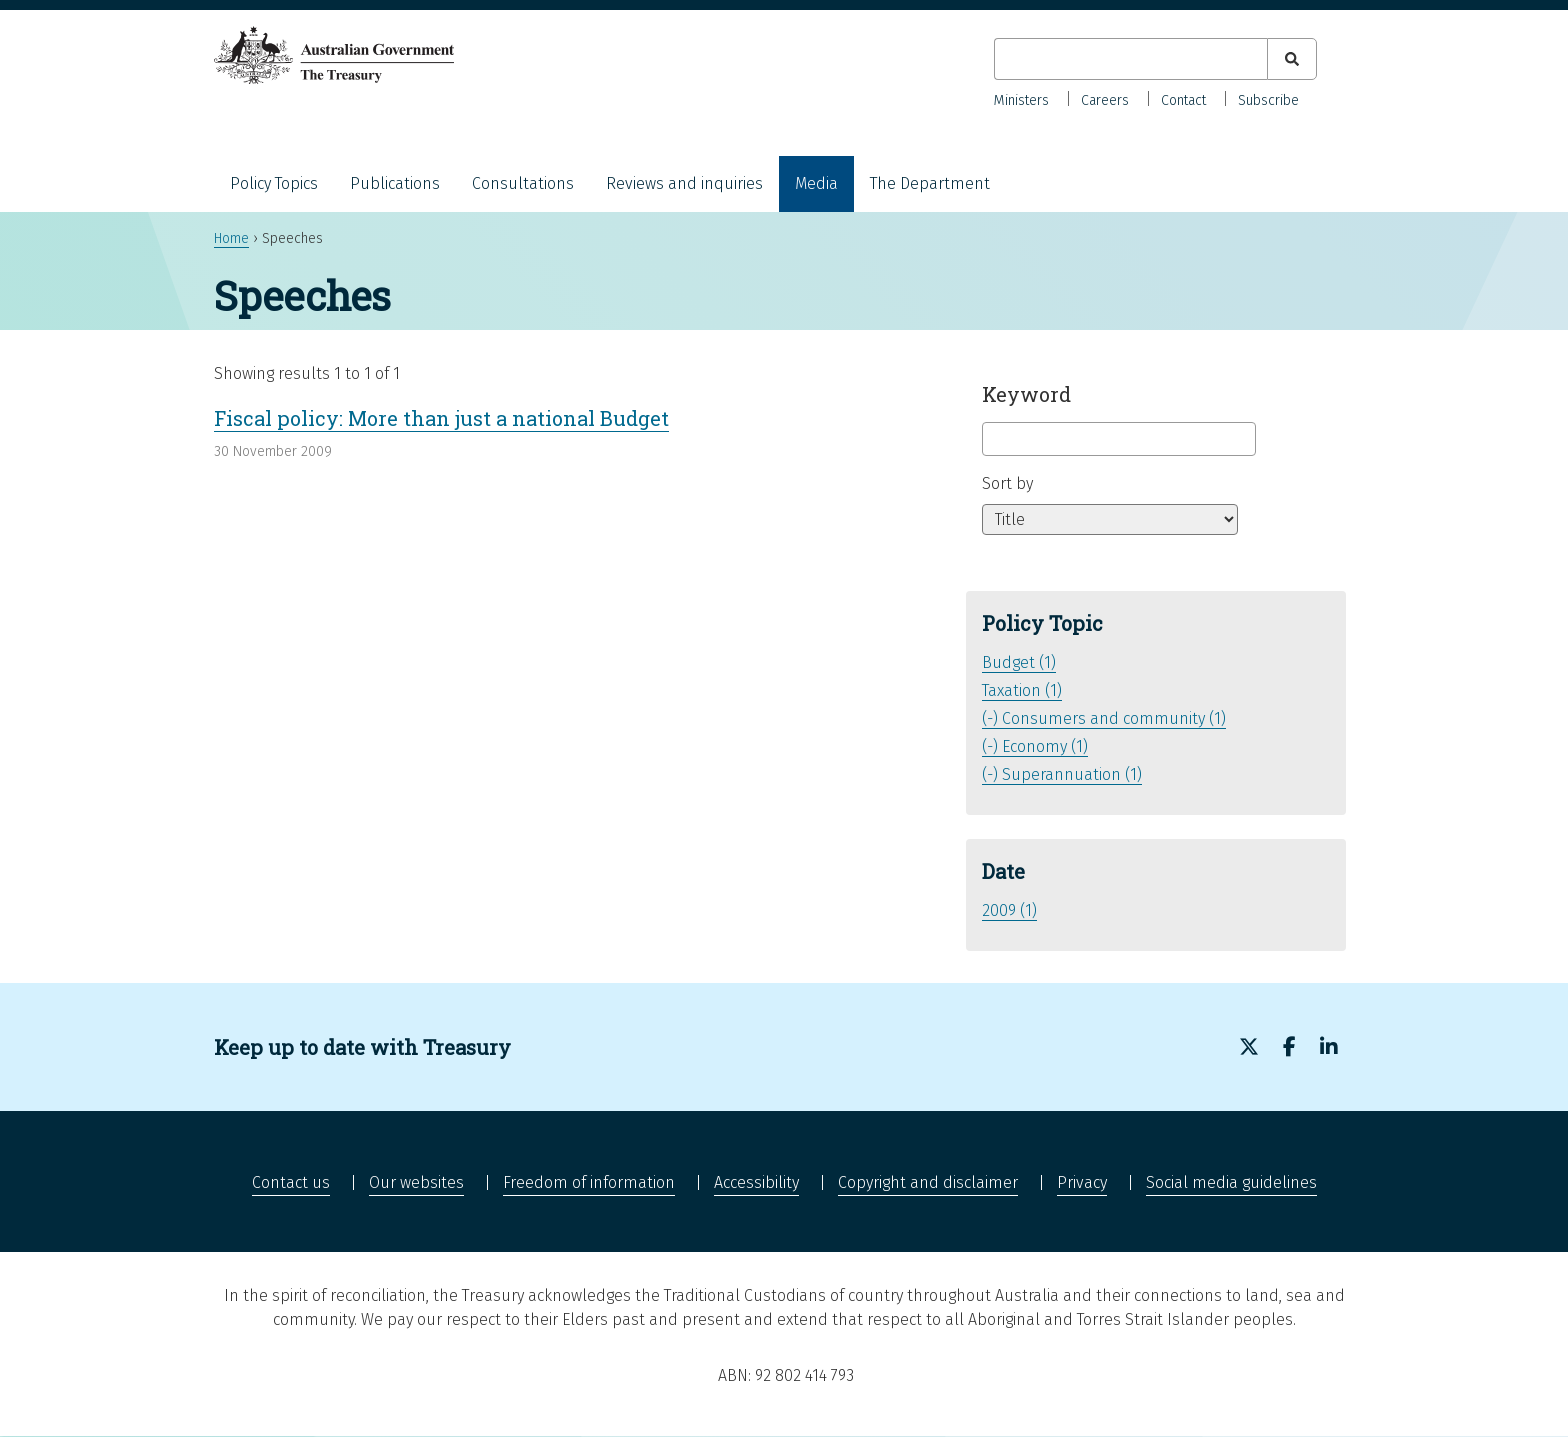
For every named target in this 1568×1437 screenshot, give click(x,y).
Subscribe (1268, 100)
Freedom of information (589, 1182)
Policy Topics (274, 183)
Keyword (1026, 394)
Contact (1183, 100)
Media (816, 183)
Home (231, 238)
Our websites (416, 1182)
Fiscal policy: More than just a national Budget (441, 418)
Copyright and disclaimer (928, 1182)
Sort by (1007, 483)
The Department (930, 183)
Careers (1105, 100)
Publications (395, 183)
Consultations (523, 183)
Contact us (291, 1182)
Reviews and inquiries (684, 183)
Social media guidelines (1231, 1182)
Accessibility (756, 1182)
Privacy (1082, 1182)
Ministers (1021, 100)
